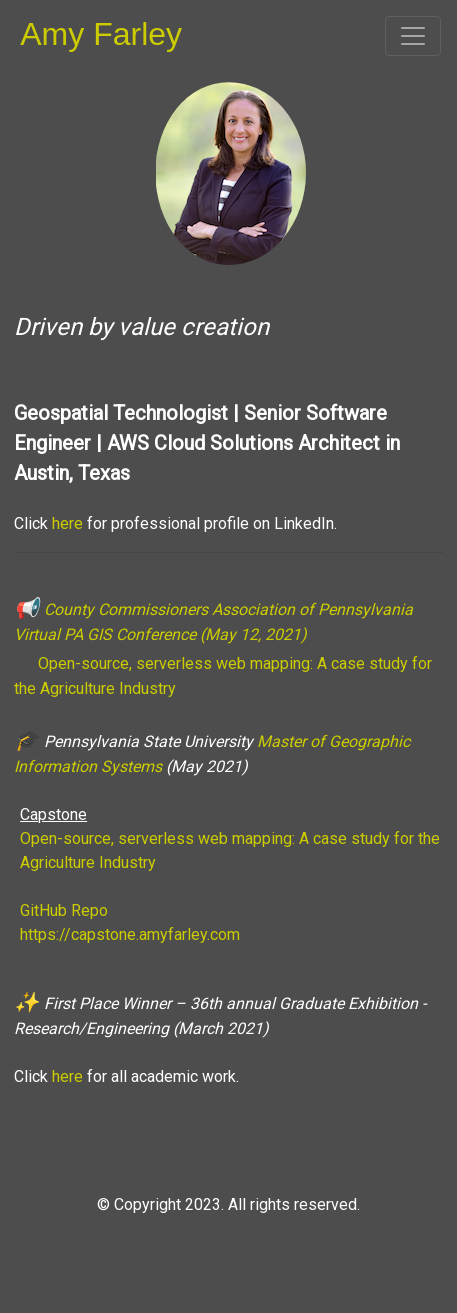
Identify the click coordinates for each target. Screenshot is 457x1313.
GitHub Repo (64, 910)
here (67, 523)
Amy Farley (101, 34)
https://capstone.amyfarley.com (130, 934)
